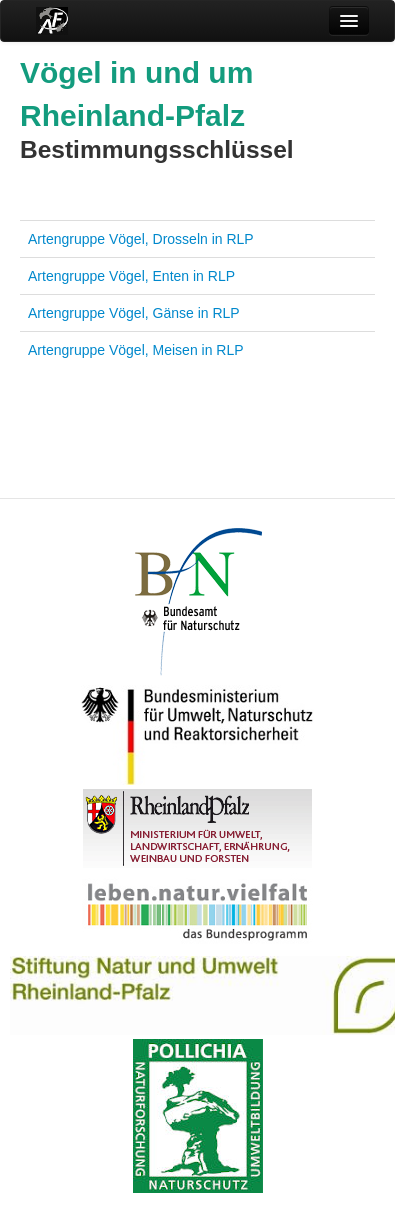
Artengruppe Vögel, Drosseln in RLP (141, 239)
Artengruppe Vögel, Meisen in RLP (136, 350)
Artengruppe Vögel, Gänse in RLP (134, 313)
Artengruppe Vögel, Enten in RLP (131, 276)
